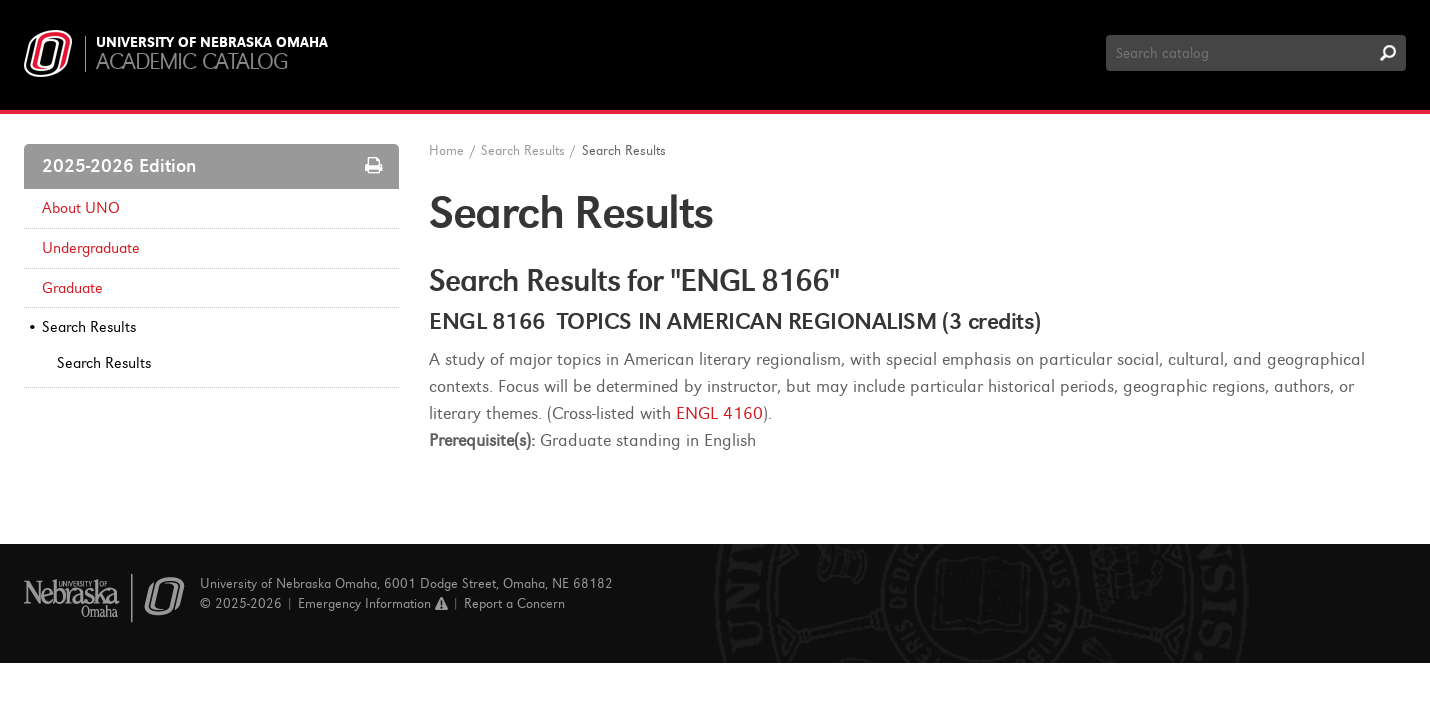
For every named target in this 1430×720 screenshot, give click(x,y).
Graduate (72, 288)
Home (446, 150)
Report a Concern (514, 603)
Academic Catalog (191, 61)
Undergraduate (91, 248)
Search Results (89, 327)
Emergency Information (373, 603)
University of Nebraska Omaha (212, 43)
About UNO (81, 208)
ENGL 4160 (719, 413)
